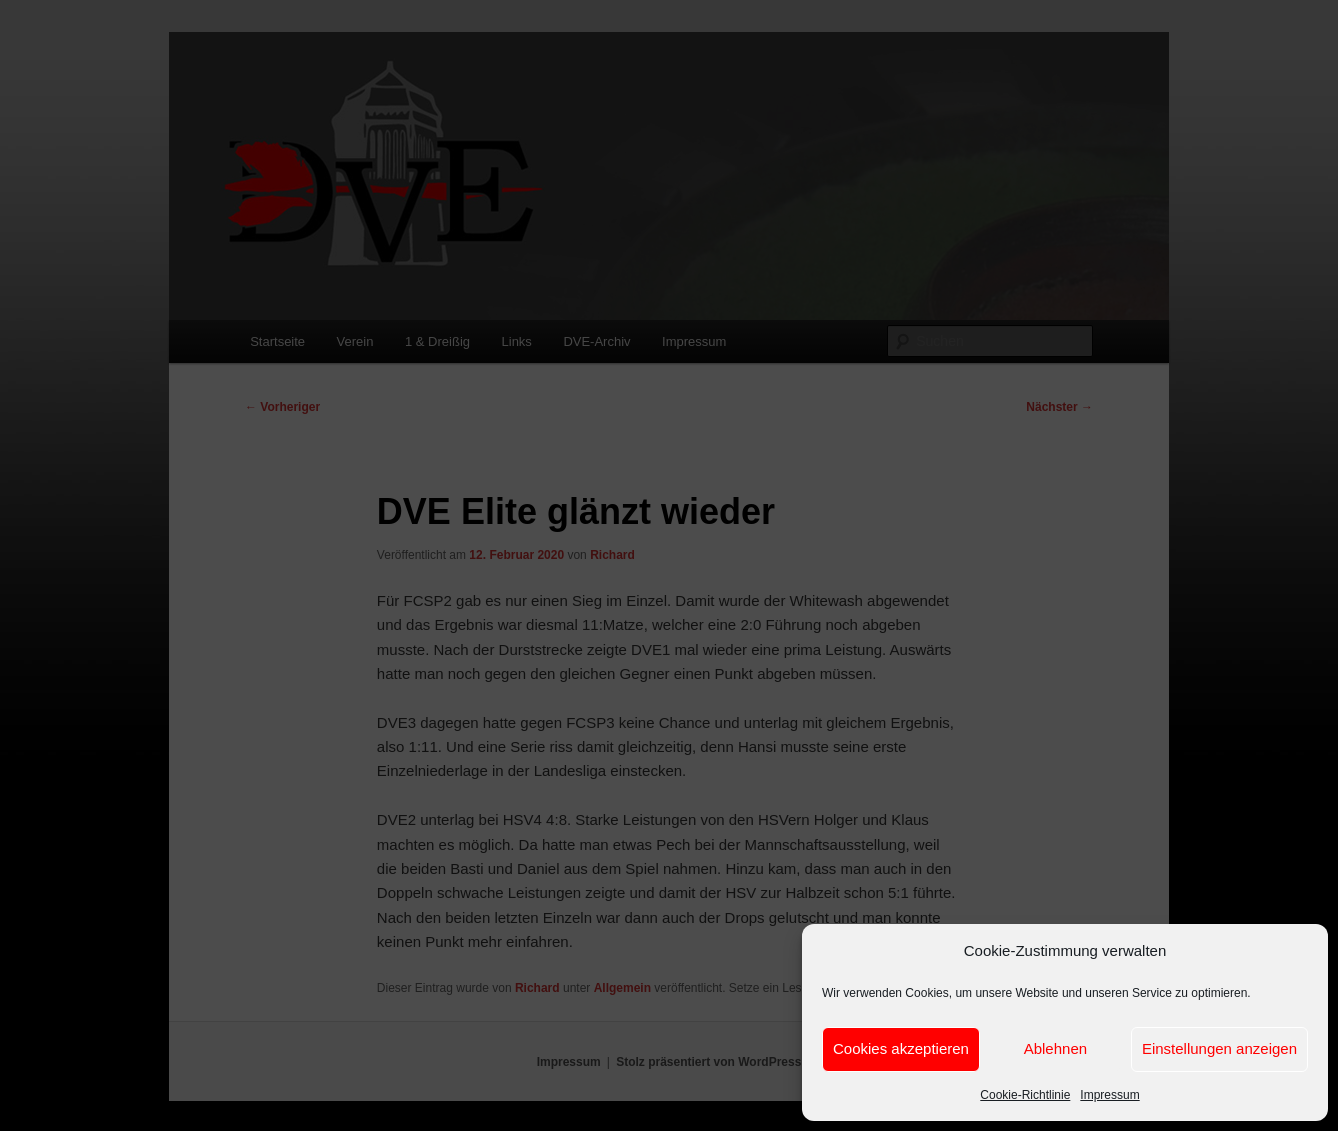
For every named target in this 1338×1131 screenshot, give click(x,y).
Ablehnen (1055, 1048)
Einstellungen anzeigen (1219, 1048)
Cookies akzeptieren (901, 1048)
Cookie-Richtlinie (1025, 1095)
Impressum (1109, 1095)
